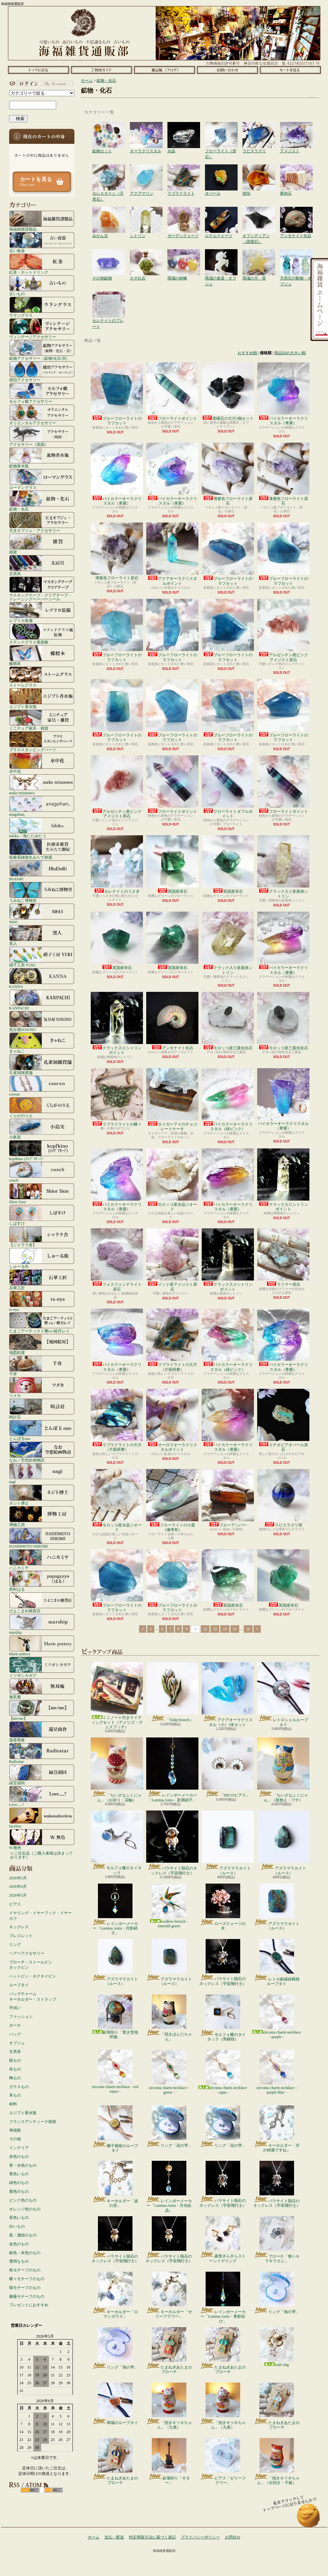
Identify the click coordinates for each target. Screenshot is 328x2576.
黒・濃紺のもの (23, 2235)
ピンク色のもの (23, 2200)
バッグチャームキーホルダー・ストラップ (32, 1997)
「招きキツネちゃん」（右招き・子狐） (277, 2461)
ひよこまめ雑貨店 (41, 1602)
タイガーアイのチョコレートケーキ (172, 1099)
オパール (221, 170)
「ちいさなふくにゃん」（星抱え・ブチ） (283, 1769)
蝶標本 (41, 655)
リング (15, 1944)
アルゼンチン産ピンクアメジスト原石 (283, 630)
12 (215, 1629)
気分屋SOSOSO (41, 1021)
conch (41, 1171)
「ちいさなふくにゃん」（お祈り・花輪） (117, 1769)
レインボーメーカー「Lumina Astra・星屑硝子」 (172, 1769)
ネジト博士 (41, 1494)
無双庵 (41, 1688)
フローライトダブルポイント (228, 786)
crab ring (276, 2347)
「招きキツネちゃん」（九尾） (169, 2406)
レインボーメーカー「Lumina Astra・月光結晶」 (169, 2187)
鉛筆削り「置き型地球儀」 (115, 2016)
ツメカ (41, 1387)
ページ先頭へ (308, 2518)
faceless (41, 1817)
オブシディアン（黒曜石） (258, 213)
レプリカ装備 (41, 612)
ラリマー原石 (283, 1257)
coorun (41, 1085)
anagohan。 (41, 806)
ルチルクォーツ (221, 213)
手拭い (15, 2008)
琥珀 (258, 170)
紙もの (15, 2060)
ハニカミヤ (41, 1559)
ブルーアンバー (228, 1498)
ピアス (15, 1904)
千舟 (41, 1365)
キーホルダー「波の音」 (115, 2184)
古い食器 (41, 242)
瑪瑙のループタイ (115, 2404)
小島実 (41, 1128)
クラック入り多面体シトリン (283, 866)
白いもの (17, 2226)
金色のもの (19, 2244)
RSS (30, 2490)
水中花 (41, 762)
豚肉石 (296, 170)
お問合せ (227, 70)
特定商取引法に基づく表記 (152, 2537)
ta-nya (41, 1301)
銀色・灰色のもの (24, 2252)
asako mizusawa (41, 784)
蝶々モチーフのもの (26, 2279)
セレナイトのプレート (108, 298)
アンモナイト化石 (296, 213)
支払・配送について (101, 70)
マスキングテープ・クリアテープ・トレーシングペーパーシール (41, 588)
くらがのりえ (41, 1107)
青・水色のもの (23, 2165)
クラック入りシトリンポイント (117, 1023)
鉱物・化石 (41, 500)
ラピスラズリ (258, 128)
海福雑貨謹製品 (41, 220)
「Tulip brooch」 (172, 1692)
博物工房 (41, 1516)
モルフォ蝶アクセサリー (41, 393)
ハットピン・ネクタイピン (32, 1976)
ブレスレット (21, 1935)
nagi (41, 1473)
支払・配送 (114, 2537)
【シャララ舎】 (41, 1236)
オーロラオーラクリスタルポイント (172, 1420)
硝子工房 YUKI (41, 956)
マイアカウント (40, 83)
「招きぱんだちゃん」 (169, 2017)
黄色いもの (19, 2174)
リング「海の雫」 (277, 2293)
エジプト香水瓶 (41, 698)
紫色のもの (19, 2191)
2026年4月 (18, 1886)
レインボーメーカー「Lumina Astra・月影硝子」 (115, 1909)
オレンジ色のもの (24, 2209)
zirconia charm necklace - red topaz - (115, 2072)
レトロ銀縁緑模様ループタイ (277, 1962)
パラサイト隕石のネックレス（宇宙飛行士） (172, 1843)
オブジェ (17, 2043)
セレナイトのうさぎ (117, 864)
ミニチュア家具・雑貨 (41, 719)
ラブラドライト (183, 170)
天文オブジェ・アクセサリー (41, 522)
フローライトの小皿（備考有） (172, 1500)
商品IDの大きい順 (290, 353)
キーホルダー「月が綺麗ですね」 (277, 2128)
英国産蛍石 (172, 864)
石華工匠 (41, 1279)
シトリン (146, 213)
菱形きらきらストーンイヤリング (223, 2239)
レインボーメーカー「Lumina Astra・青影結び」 (223, 2298)
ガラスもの (19, 2086)
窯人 (41, 935)
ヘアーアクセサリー (26, 1953)
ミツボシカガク (41, 1667)
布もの (15, 2069)
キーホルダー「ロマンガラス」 (115, 2295)
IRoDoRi (41, 870)
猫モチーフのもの (24, 2287)
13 (224, 1629)
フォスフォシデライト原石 (117, 1259)
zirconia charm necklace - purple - (276, 2016)
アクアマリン (146, 170)
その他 (15, 2139)
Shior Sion (41, 1193)
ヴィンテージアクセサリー (41, 328)
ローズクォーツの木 (223, 1907)
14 (235, 1629)
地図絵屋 (41, 1344)
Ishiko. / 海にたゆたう (41, 827)
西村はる (41, 1580)
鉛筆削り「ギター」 (169, 2461)
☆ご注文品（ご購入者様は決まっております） (41, 1855)
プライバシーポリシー (200, 2537)
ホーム (38, 70)
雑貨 (41, 543)
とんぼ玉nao (41, 1430)
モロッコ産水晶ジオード (172, 1179)
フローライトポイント (172, 391)
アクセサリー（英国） (41, 436)
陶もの (15, 2078)
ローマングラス (41, 479)
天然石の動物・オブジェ (296, 255)
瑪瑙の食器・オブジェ (221, 255)
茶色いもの (19, 2217)
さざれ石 (146, 255)
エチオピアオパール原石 (283, 1420)
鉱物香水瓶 (41, 457)
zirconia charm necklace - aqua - (222, 2072)
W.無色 (41, 1839)
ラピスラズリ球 (283, 1498)
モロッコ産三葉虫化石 (228, 1021)
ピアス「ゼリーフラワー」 (223, 2461)
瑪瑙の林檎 (183, 255)
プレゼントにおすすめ (28, 2305)
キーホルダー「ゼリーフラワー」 (169, 2295)
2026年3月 (18, 1895)
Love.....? (41, 1796)
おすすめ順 (247, 353)
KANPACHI (41, 999)
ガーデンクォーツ (183, 213)
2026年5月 (18, 1878)
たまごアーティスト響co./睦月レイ (41, 1322)
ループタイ (19, 1985)
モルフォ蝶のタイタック (117, 1843)
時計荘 (41, 1408)
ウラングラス (41, 306)
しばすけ (41, 1215)
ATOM (53, 2490)
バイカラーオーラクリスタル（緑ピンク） (228, 1099)
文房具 (41, 565)
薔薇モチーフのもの (26, 2296)
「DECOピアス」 (228, 1767)
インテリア (19, 2147)
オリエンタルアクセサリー (41, 414)
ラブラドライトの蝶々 (117, 1097)
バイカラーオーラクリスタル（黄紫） (283, 943)
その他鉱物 (108, 255)
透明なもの (19, 2261)
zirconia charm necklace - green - (169, 2072)
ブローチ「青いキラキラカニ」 (277, 2239)
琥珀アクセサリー (41, 371)
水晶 (183, 128)
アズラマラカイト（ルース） (228, 1843)
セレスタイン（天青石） (108, 170)
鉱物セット (108, 128)
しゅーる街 (41, 1258)
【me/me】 (41, 1710)
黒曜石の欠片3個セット (228, 391)
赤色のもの (19, 2156)
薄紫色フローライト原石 (228, 474)
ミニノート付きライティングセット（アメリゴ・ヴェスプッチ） (117, 1695)
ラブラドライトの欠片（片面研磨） (172, 1340)
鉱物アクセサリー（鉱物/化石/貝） (41, 350)
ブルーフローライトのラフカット (117, 393)
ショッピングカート (290, 70)
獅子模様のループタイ (115, 2129)
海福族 (15, 2130)
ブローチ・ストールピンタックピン (30, 1965)
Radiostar (41, 1753)
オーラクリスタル (146, 128)
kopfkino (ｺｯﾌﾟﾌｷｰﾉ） (41, 1150)
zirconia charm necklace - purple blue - (277, 2072)
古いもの (41, 285)
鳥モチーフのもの (24, 2270)
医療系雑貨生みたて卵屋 (41, 849)
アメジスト (296, 128)
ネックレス (19, 1927)
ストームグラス (41, 676)
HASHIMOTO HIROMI (41, 1537)
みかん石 (108, 213)
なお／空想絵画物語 (41, 1451)
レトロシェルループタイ (283, 1694)
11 (205, 1629)
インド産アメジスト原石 (172, 1259)
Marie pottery (41, 1645)
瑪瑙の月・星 (258, 255)
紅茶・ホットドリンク (41, 263)
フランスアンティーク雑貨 (32, 2121)
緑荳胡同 (41, 1774)
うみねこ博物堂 (41, 892)
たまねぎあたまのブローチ (169, 2350)
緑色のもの (19, 2182)
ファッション (21, 2016)
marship (41, 1624)
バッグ (15, 2034)
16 (248, 1629)
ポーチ (15, 2025)
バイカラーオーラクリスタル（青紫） (283, 393)
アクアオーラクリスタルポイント (172, 554)
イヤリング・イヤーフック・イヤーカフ (40, 1916)
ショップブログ (164, 70)
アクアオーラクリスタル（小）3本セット (228, 1694)
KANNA (41, 978)
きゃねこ (41, 1042)
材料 (13, 2104)
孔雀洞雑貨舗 (41, 1064)
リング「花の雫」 (169, 2126)
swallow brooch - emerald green (169, 1906)
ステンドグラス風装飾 (41, 633)
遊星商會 (41, 1731)
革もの (15, 2095)
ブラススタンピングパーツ (41, 741)
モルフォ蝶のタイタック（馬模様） (223, 2017)
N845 (41, 913)
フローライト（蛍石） (221, 128)
